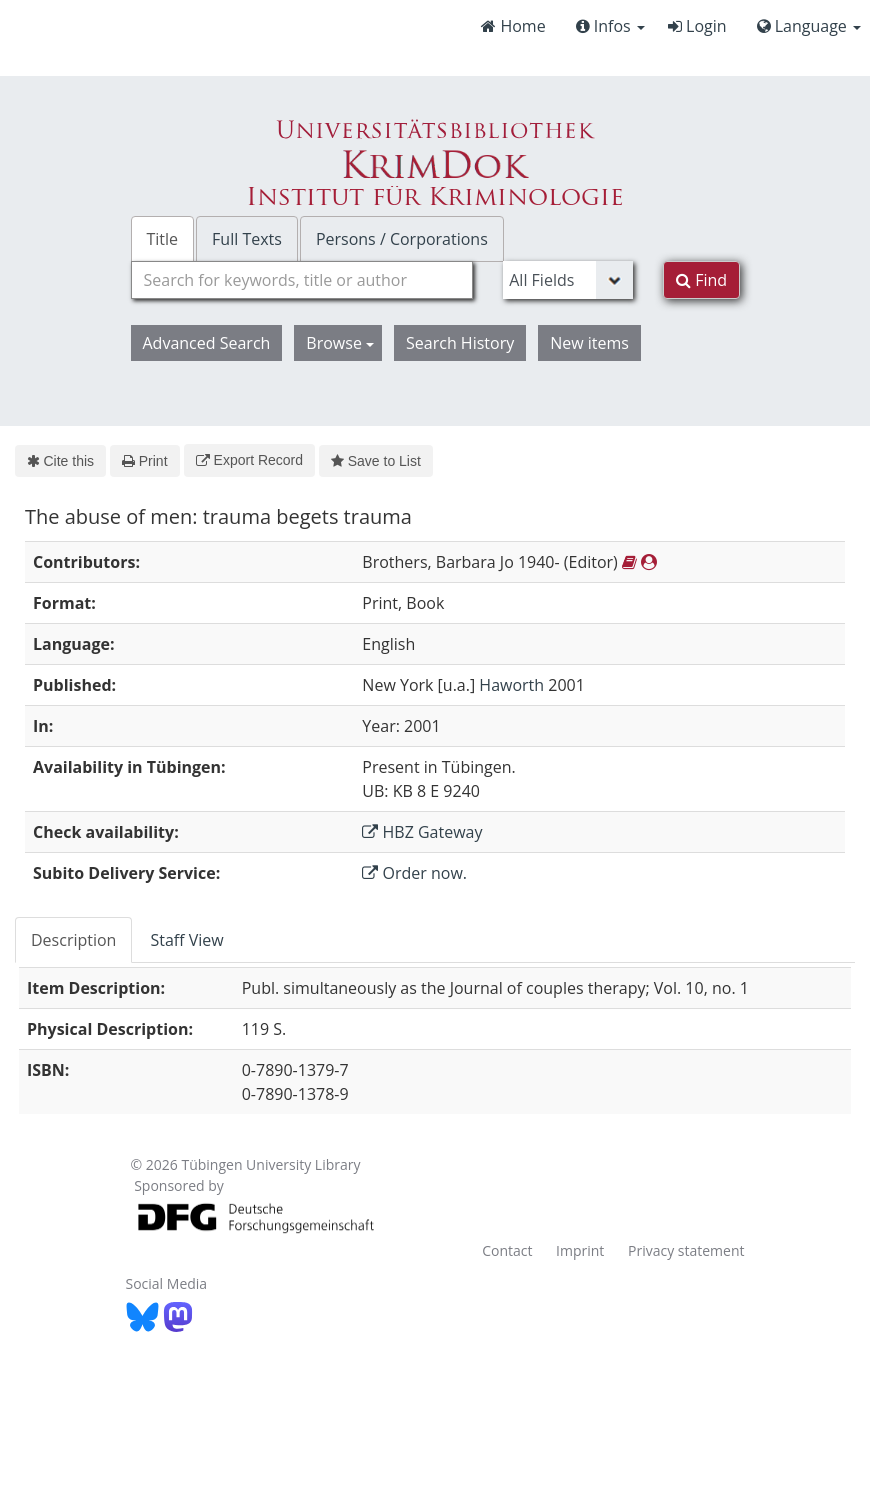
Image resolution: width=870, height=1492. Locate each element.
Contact (507, 1250)
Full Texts (247, 239)
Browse (340, 343)
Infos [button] (610, 26)
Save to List (376, 461)
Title (163, 239)
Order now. (414, 873)
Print (144, 461)
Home (513, 26)
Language (809, 26)
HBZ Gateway (422, 832)
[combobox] (302, 280)
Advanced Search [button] (207, 343)
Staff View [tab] (186, 940)
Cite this (60, 461)
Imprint (580, 1250)
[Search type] (568, 280)
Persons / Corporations (402, 239)
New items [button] (589, 343)
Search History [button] (460, 343)
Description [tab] (73, 940)
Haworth (511, 685)
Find (701, 280)
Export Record (249, 460)
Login (697, 26)
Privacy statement (686, 1250)
